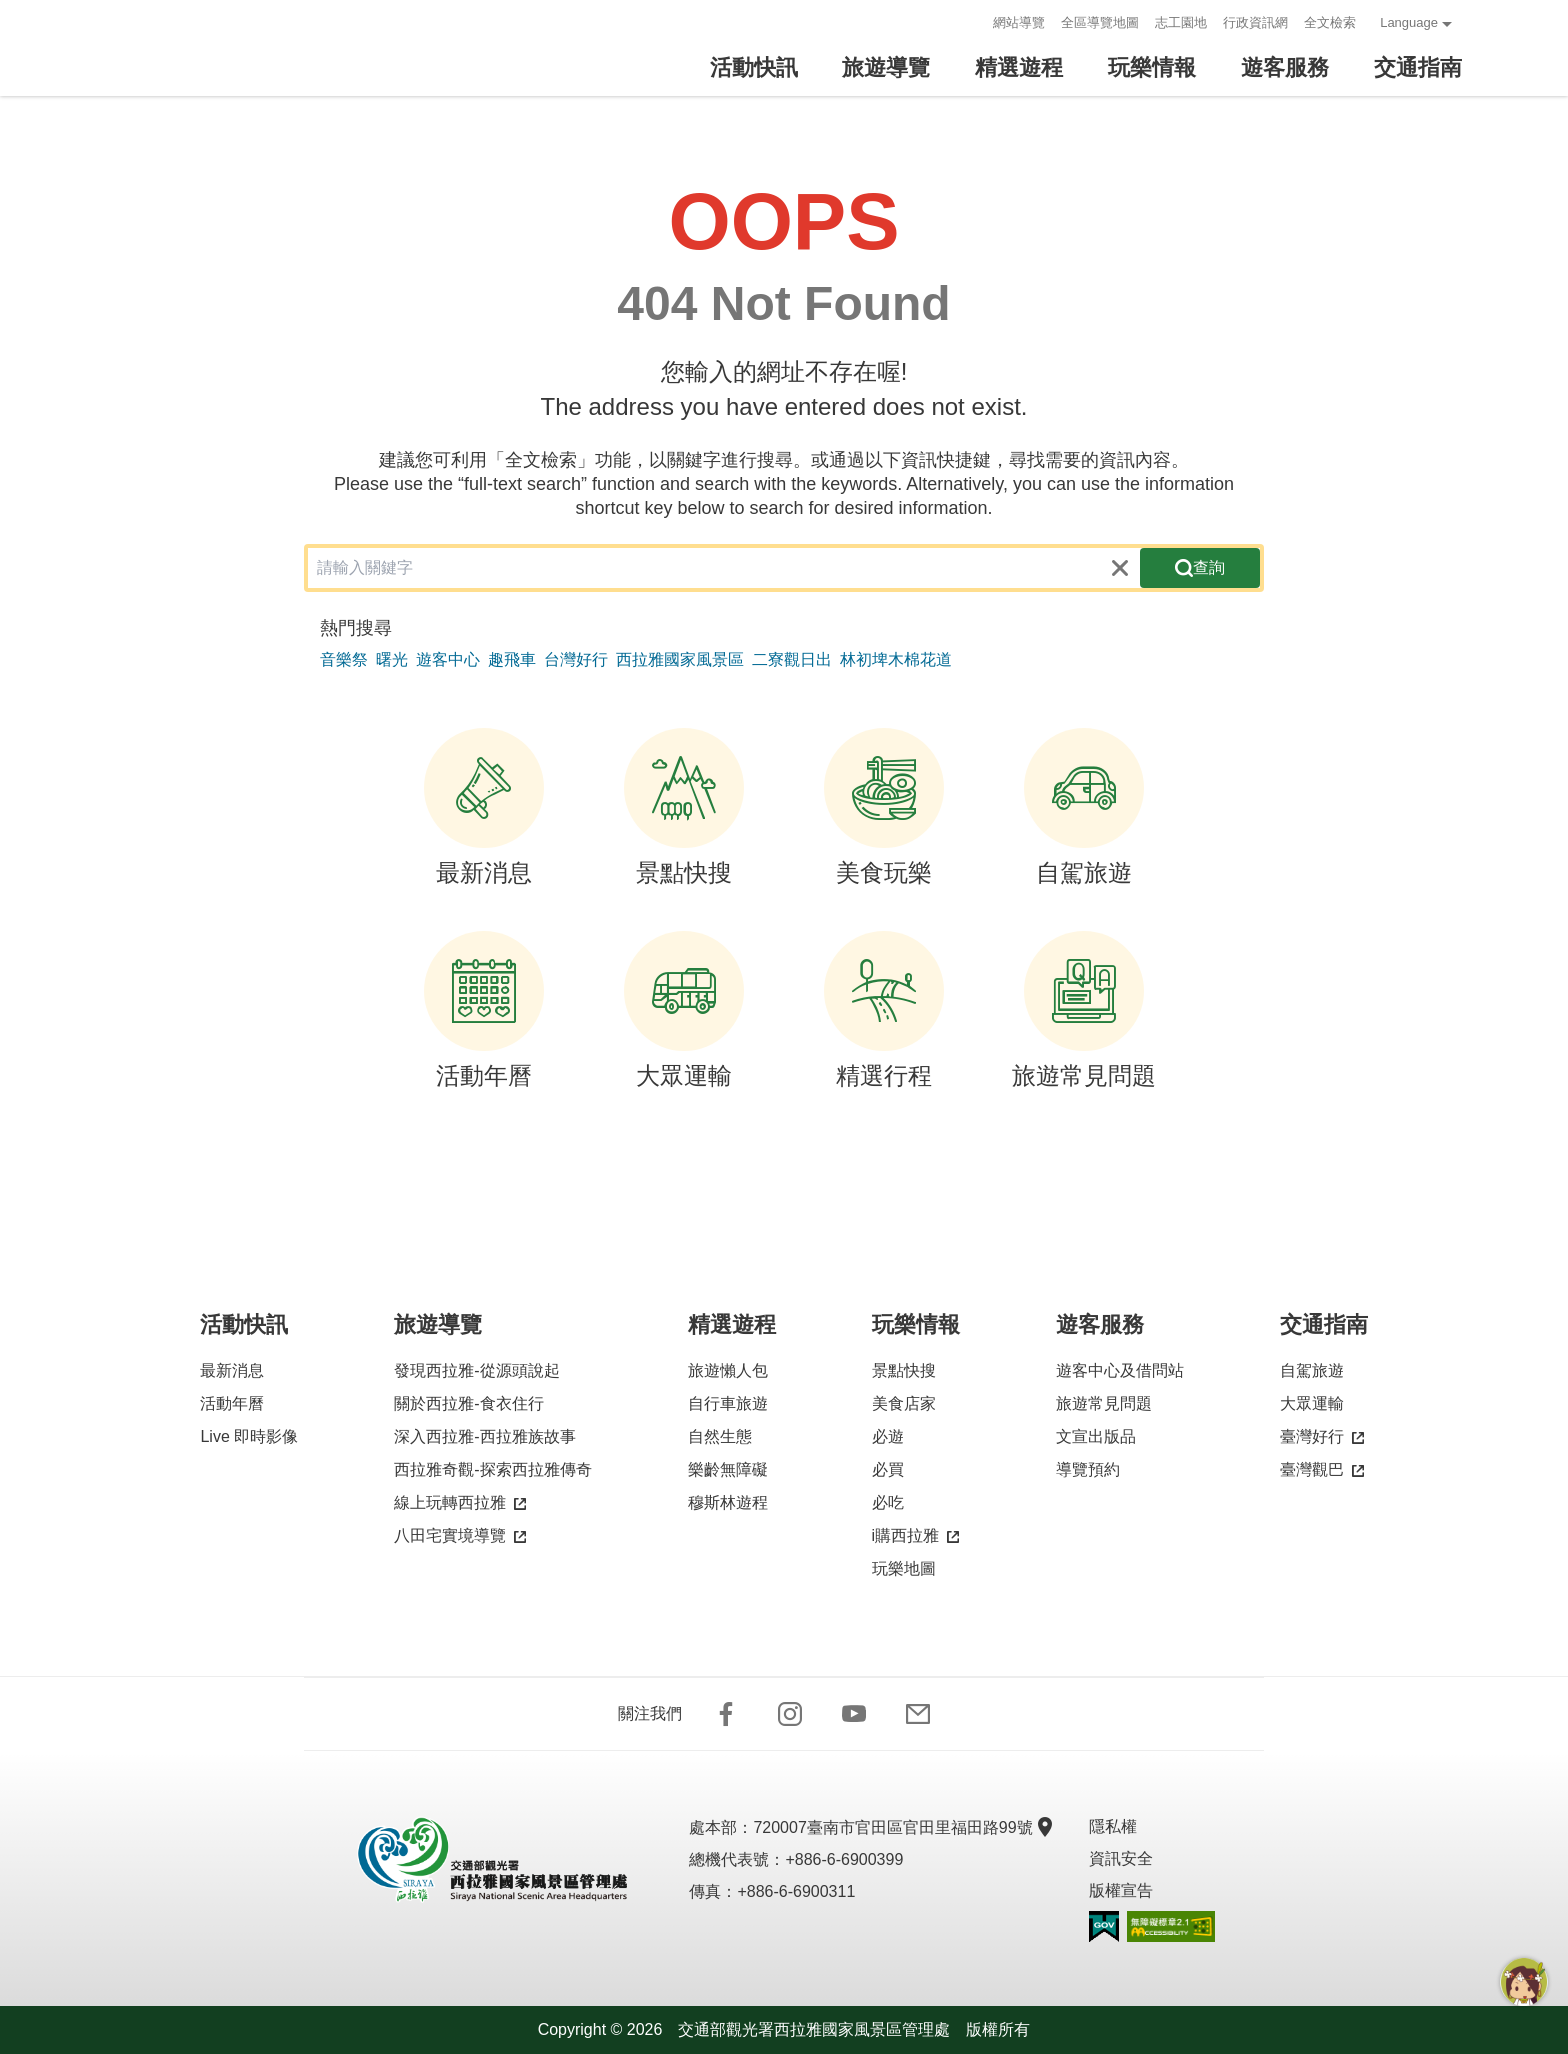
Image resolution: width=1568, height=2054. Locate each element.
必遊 (888, 1436)
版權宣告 (1121, 1890)
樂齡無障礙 (728, 1469)
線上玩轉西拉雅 (460, 1503)
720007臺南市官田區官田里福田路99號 (900, 1827)
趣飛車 (512, 659)
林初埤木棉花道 (896, 659)
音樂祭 (344, 659)
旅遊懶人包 (728, 1370)
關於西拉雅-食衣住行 (468, 1403)
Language (1409, 22)
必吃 (888, 1502)
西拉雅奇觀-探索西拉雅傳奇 (492, 1469)
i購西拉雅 (916, 1536)
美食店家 (904, 1403)
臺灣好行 (1322, 1437)
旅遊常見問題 (1084, 1010)
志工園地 (1181, 22)
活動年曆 (484, 1010)
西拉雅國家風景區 (680, 659)
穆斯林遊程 (728, 1502)
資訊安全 (1121, 1858)
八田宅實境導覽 (460, 1536)
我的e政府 (1104, 1926)
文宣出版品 (1096, 1436)
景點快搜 (684, 807)
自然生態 (720, 1436)
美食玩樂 (884, 807)
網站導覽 (1019, 22)
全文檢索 (1330, 22)
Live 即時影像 (249, 1436)
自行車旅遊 (728, 1403)
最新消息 (484, 807)
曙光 (392, 659)
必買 (888, 1469)
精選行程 (884, 1010)
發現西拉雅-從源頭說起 (476, 1370)
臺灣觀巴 (1322, 1470)
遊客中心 (448, 659)
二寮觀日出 (792, 659)
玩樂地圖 (904, 1568)
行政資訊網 (1255, 22)
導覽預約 (1088, 1469)
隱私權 (1113, 1826)
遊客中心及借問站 (1120, 1370)
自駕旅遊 (1084, 807)
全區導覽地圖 (1100, 22)
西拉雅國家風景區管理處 (228, 48)
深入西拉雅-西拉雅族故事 (484, 1436)
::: (971, 22)
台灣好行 (576, 659)
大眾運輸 (684, 1010)
